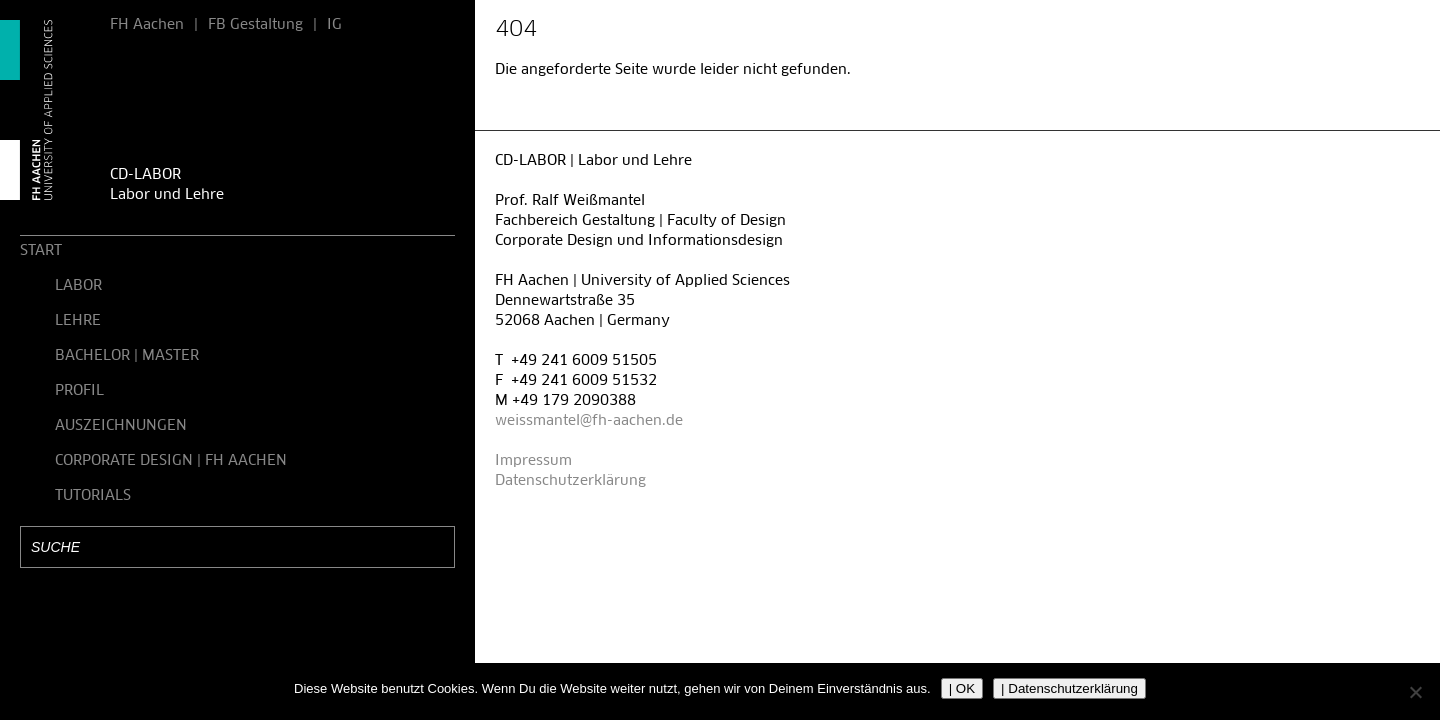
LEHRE (78, 321)
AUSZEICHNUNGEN (121, 426)
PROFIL (79, 391)
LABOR (78, 286)
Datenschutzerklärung (570, 481)
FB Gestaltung (255, 25)
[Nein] (1415, 692)
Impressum (533, 461)
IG (334, 25)
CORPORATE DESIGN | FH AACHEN (171, 461)
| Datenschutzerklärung (1069, 688)
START (41, 251)
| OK (962, 688)
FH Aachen (147, 25)
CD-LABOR (145, 175)
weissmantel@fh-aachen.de (589, 421)
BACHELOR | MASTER (127, 356)
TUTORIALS (93, 496)
